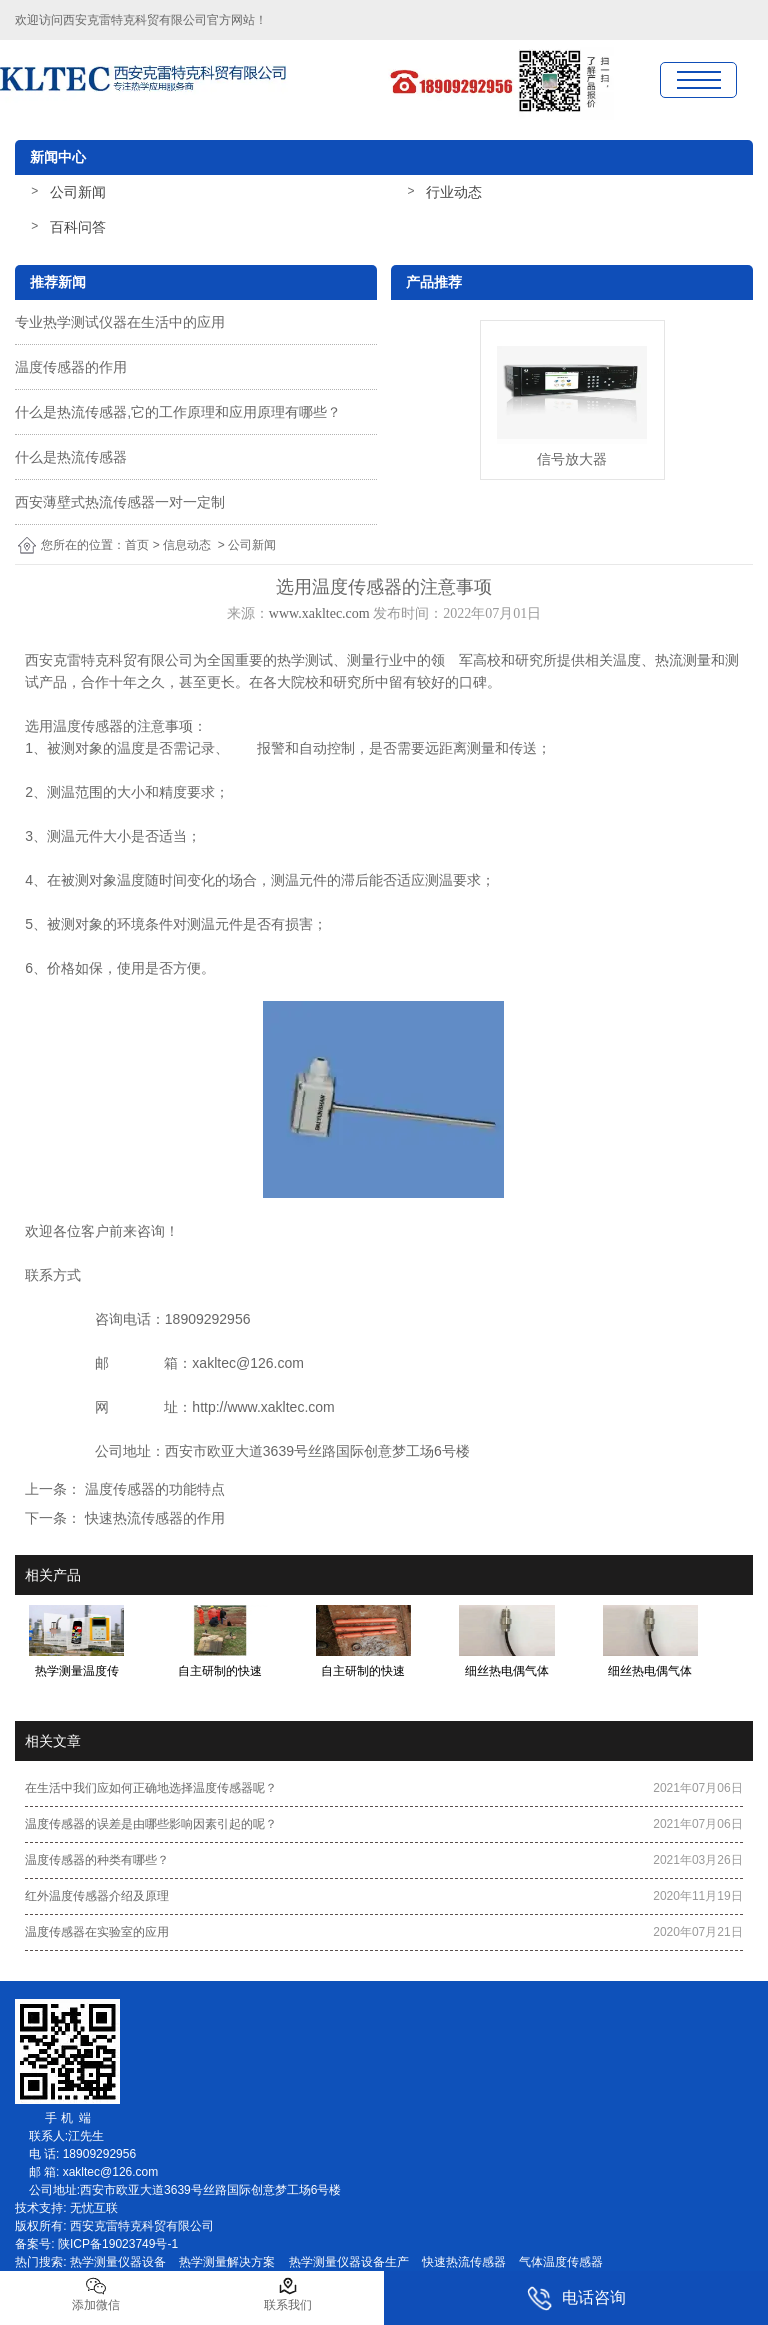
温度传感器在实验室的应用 (97, 1932)
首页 (137, 545)
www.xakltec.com (319, 613)
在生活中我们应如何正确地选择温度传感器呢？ (151, 1788)
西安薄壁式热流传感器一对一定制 (120, 502)
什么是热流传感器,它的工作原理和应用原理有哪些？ (178, 412)
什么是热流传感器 (71, 457)
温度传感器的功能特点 (153, 1489)
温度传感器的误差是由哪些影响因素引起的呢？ (151, 1824)
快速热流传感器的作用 (153, 1518)
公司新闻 (78, 192)
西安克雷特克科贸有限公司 (135, 20)
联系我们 (288, 2294)
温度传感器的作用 (71, 367)
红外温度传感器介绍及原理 (97, 1896)
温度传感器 (88, 726)
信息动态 (187, 545)
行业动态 (454, 192)
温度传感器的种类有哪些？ (97, 1860)
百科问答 (78, 227)
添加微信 (96, 2294)
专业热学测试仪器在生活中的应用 (120, 322)
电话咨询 (576, 2298)
